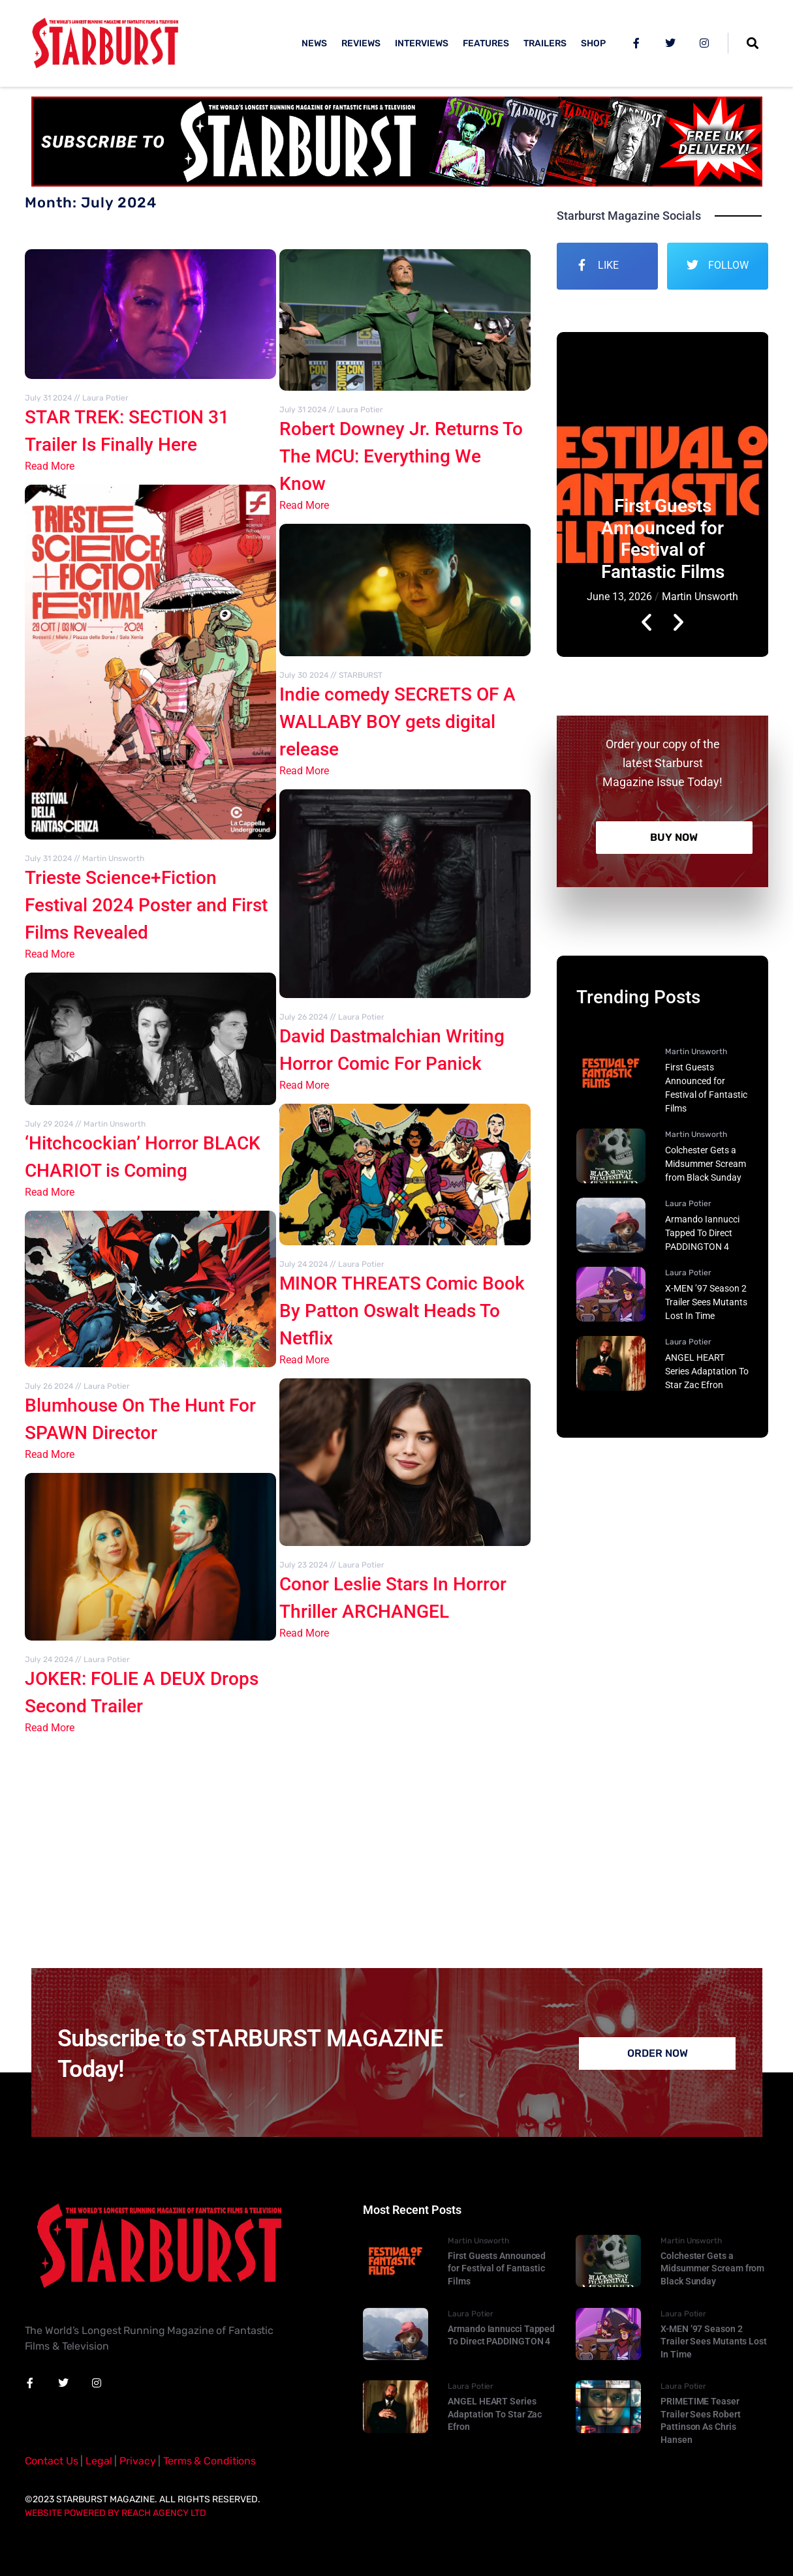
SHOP (593, 43)
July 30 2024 (303, 675)
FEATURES (486, 43)
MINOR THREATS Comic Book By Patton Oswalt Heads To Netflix (402, 1311)
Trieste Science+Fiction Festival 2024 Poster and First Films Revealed (146, 905)
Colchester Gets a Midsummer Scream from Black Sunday (705, 1164)
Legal (99, 2461)
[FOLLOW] (692, 265)
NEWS (314, 43)
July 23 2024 (303, 1564)
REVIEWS (361, 43)
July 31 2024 (48, 397)
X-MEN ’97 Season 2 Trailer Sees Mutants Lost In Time (706, 1302)
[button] (646, 494)
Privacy (137, 2461)
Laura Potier (105, 397)
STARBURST (360, 675)
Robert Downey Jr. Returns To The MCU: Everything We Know (401, 456)
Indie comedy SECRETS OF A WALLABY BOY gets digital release (397, 722)
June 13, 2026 (619, 596)
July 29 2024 (49, 1124)
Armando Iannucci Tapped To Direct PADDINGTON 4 (702, 1233)
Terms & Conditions (209, 2461)
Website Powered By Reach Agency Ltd (115, 2513)
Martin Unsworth (113, 858)
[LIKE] (582, 265)
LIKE (608, 265)
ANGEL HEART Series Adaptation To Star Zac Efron (707, 1371)
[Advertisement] (396, 1844)
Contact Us (51, 2461)
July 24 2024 (49, 1659)
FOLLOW (728, 265)
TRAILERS (545, 43)
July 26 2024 (49, 1386)
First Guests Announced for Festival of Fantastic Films (662, 539)
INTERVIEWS (421, 43)
